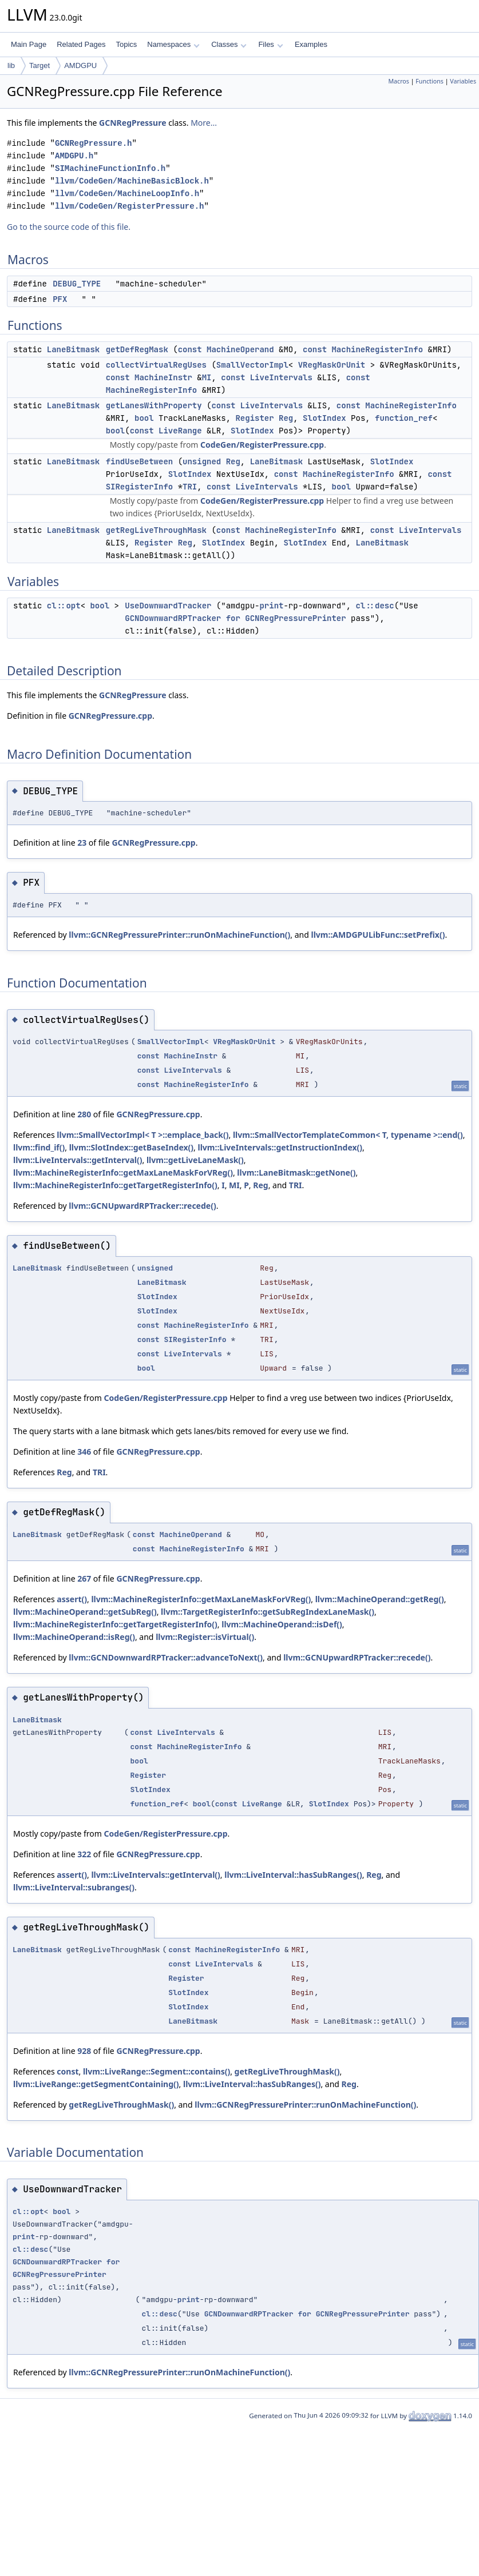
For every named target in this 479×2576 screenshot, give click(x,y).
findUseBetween (139, 461)
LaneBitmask (73, 349)
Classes (229, 44)
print (271, 605)
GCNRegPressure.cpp (110, 715)
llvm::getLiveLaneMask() (195, 1159)
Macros (398, 81)
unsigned (202, 461)
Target (39, 65)
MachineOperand (240, 349)
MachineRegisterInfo (377, 349)
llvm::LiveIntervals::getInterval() (77, 1159)
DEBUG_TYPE (77, 283)
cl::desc (374, 605)
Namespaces (173, 44)
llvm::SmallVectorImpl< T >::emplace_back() (142, 1134)
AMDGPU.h (74, 155)
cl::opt (64, 605)
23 (81, 842)
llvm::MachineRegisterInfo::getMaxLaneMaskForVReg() (123, 1172)
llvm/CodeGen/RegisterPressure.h (129, 206)
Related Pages (81, 44)
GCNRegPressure (132, 122)
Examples (311, 44)
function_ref (404, 418)
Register (254, 418)
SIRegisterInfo (139, 486)
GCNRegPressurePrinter (295, 618)
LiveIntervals (281, 377)
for (233, 618)
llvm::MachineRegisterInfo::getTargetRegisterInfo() (115, 1185)
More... (204, 122)
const (190, 349)
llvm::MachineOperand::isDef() (281, 1624)
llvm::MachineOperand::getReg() (379, 1599)
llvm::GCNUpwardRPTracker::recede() (142, 1205)
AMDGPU (80, 65)
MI (207, 377)
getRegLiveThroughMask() (287, 2071)
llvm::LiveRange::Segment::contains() (156, 2071)
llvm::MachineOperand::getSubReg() (85, 1611)
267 (84, 1578)
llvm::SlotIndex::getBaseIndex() (131, 1147)
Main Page (28, 44)
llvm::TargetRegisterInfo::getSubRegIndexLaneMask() (267, 1611)
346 (84, 1451)
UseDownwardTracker (168, 605)
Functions (429, 81)
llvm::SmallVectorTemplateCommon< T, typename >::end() (348, 1134)
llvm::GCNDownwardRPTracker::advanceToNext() (166, 1657)
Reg (286, 418)
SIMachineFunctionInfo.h (110, 168)
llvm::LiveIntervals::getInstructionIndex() (279, 1147)
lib (11, 65)
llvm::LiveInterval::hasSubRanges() (293, 1874)
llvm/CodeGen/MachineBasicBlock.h (132, 181)
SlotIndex (324, 418)
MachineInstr (163, 377)
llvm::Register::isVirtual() (205, 1636)
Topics (126, 44)
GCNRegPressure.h (93, 143)
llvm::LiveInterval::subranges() (73, 1887)
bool (144, 418)
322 (84, 1854)
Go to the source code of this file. (68, 226)
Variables (463, 81)
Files (270, 44)
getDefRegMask (137, 349)
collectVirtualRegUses (156, 365)
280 (84, 1114)
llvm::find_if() (39, 1147)
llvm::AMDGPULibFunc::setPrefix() (378, 934)
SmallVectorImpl (252, 365)
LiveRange (180, 430)
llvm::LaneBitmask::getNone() (296, 1172)
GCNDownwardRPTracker (173, 618)
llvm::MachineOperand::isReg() (74, 1636)
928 (84, 2050)
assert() (72, 1599)
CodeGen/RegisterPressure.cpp (262, 444)
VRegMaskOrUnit (332, 365)
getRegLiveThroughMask (156, 530)
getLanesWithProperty (154, 405)
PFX (60, 299)
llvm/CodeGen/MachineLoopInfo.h (127, 193)
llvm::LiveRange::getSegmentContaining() (96, 2084)
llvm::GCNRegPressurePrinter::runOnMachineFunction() (179, 934)
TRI (190, 486)
